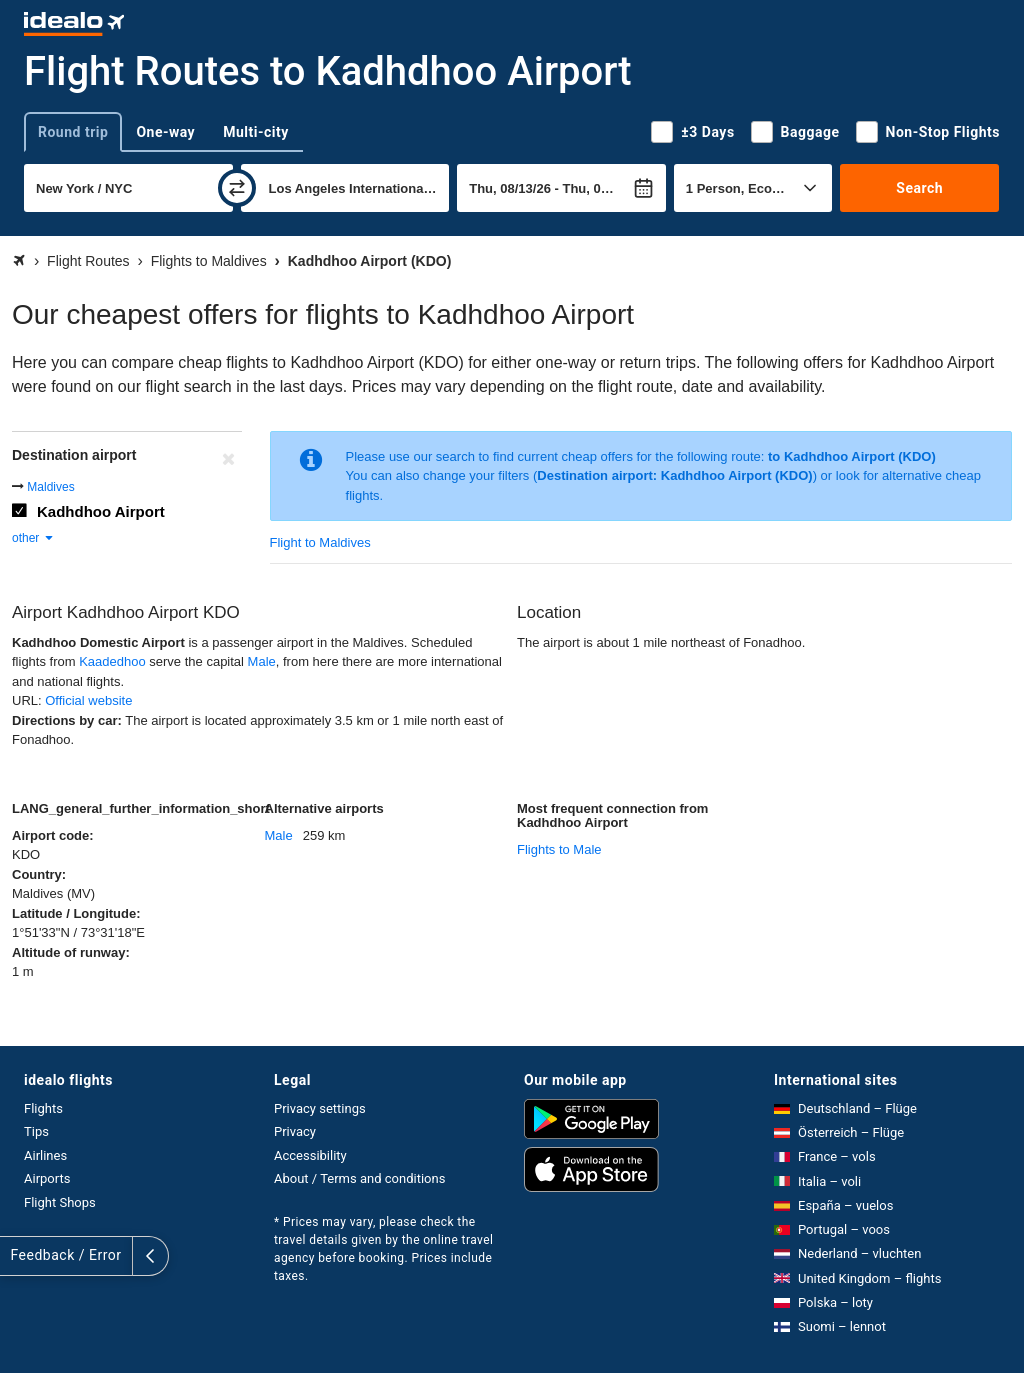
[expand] (18, 1256)
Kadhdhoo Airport (101, 511)
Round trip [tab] (73, 132)
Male (262, 661)
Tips (36, 1131)
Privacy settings (320, 1108)
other (33, 538)
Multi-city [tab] (256, 132)
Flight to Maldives (320, 542)
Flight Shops (60, 1202)
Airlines (45, 1155)
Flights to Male (559, 849)
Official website (88, 700)
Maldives (50, 487)
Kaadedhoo (112, 661)
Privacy (295, 1131)
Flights (43, 1108)
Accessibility (310, 1155)
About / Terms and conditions (359, 1178)
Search (919, 188)
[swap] (237, 188)
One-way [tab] (165, 132)
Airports (47, 1178)
